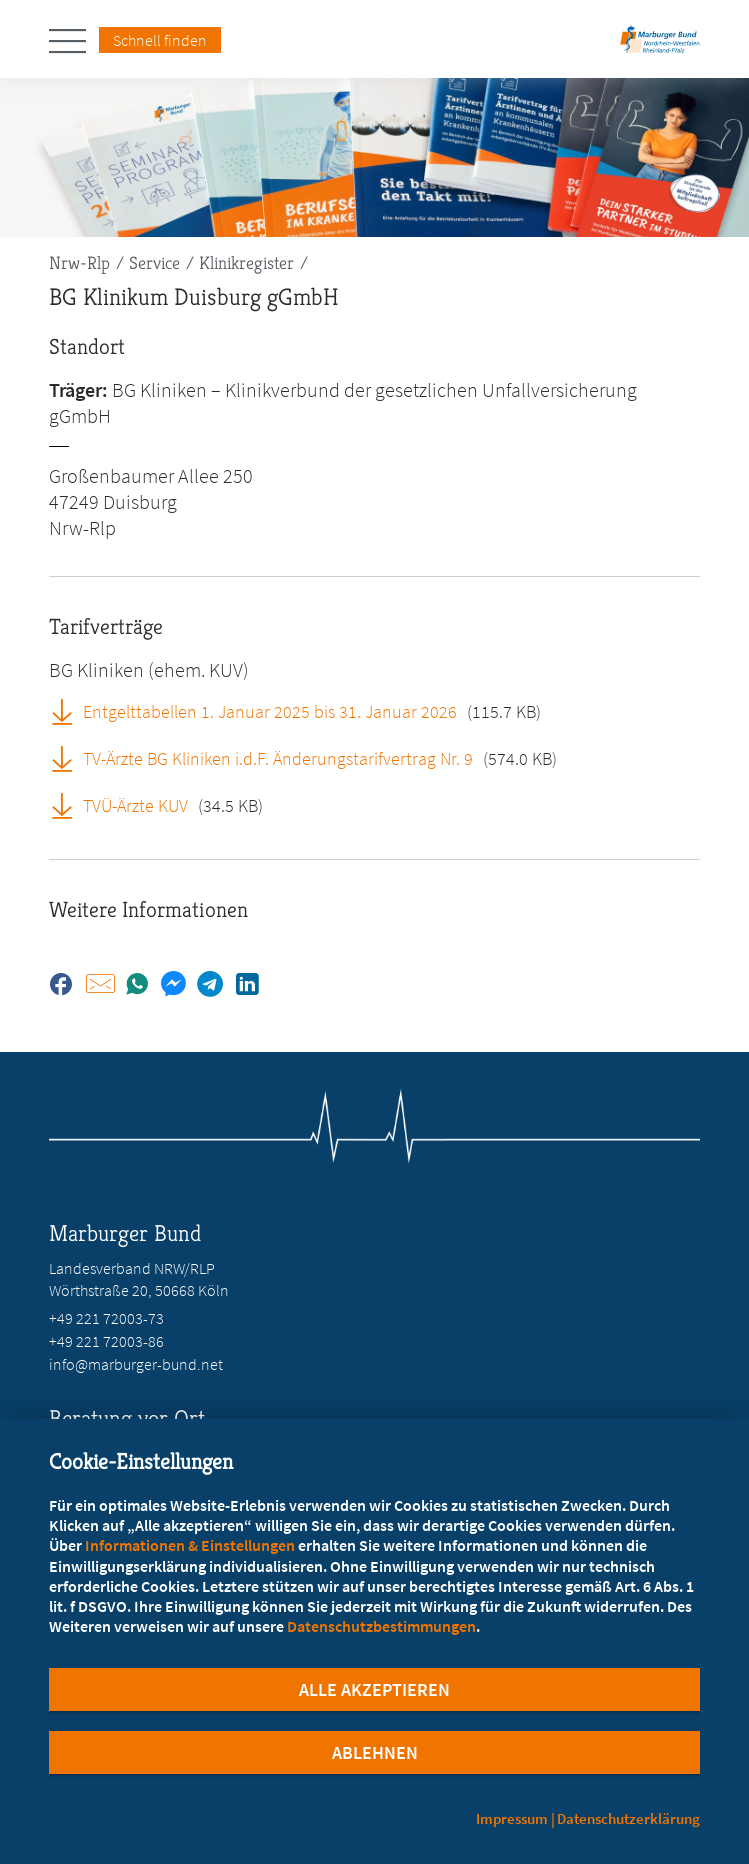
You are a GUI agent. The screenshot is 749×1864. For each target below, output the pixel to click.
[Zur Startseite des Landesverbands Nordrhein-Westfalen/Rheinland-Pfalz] (660, 45)
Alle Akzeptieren (374, 1689)
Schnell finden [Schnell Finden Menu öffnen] (160, 40)
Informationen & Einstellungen (190, 1545)
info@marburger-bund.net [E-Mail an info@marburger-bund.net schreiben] (136, 1364)
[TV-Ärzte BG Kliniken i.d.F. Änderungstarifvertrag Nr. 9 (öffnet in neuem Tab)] (69, 758)
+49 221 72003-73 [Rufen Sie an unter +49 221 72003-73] (106, 1318)
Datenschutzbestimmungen (381, 1626)
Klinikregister (246, 262)
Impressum (512, 1818)
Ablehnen (375, 1752)
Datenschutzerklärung (628, 1818)
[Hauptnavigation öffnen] (74, 41)
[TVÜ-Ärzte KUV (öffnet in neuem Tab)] (69, 805)
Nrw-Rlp (79, 262)
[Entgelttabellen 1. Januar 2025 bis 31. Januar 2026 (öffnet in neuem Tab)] (69, 711)
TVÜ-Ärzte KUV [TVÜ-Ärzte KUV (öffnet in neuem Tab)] (135, 805)
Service (154, 262)
